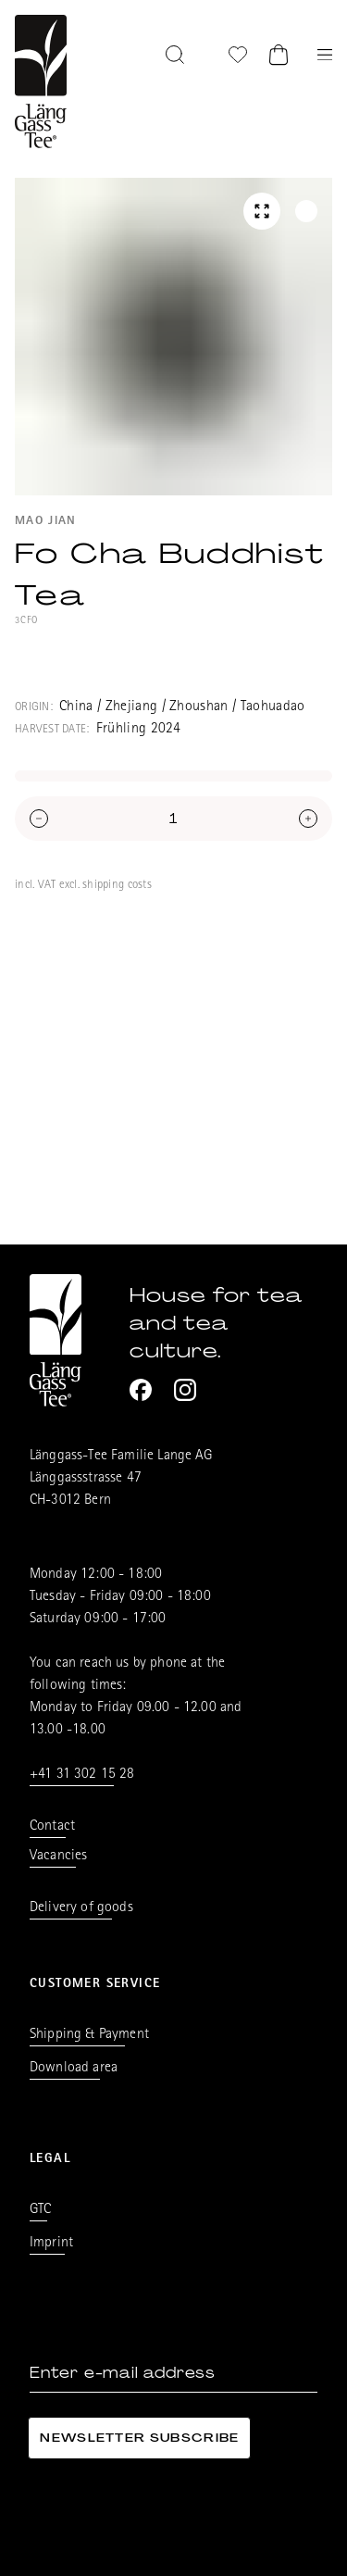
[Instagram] (185, 1390)
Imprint (51, 2243)
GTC (40, 2210)
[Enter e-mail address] (173, 2374)
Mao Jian (45, 522)
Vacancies (58, 1856)
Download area (74, 2068)
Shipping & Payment (89, 2035)
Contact (52, 1826)
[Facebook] (141, 1390)
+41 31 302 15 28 (82, 1775)
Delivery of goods (81, 1908)
